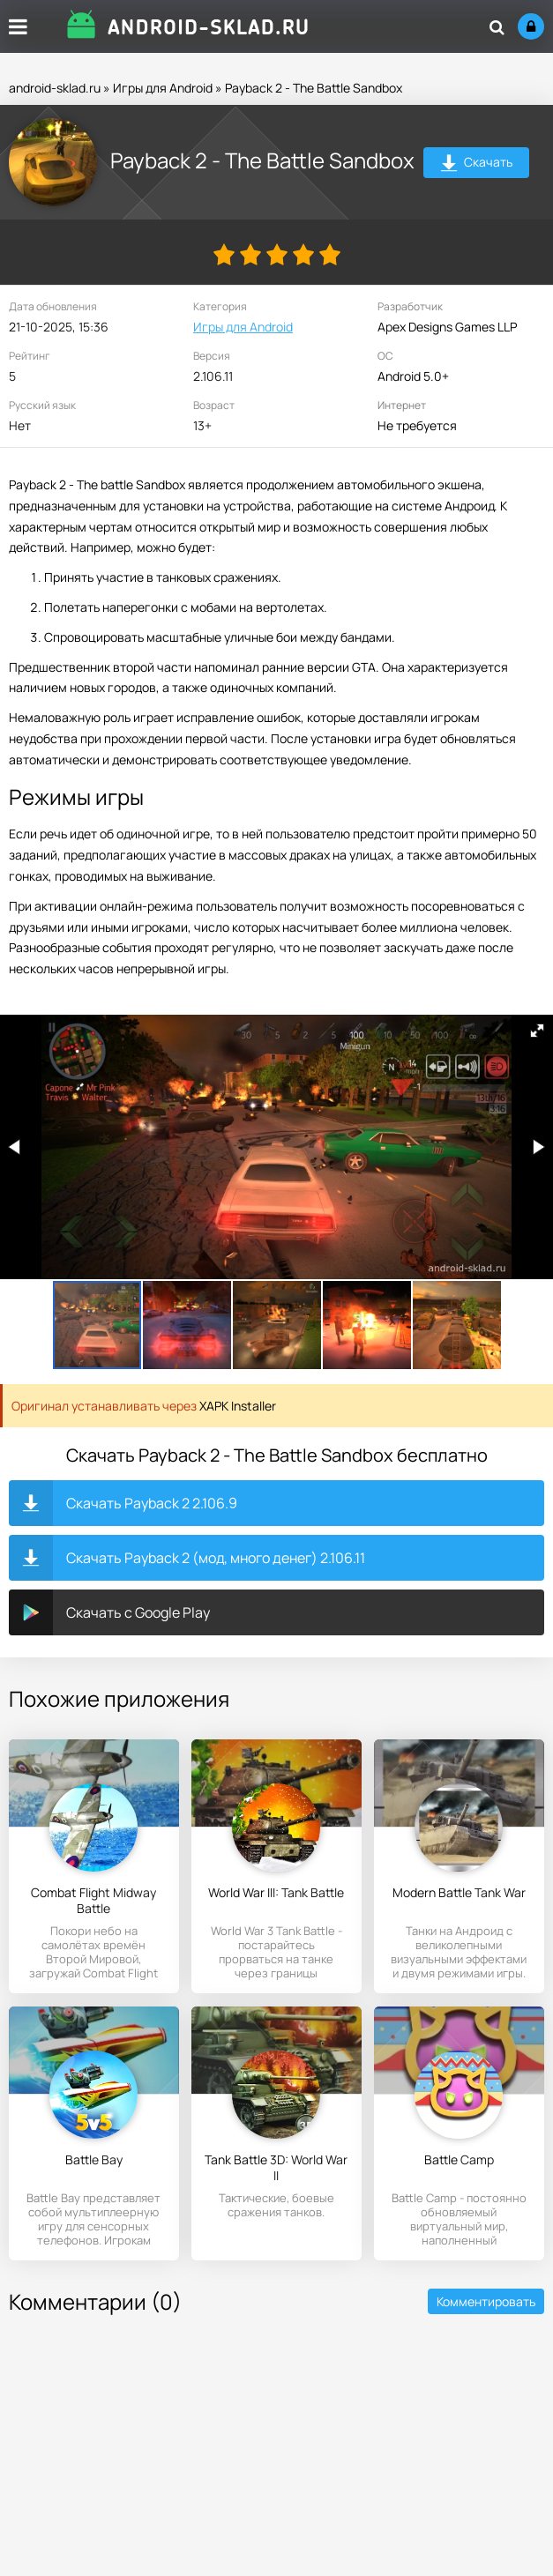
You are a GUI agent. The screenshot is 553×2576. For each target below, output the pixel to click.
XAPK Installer (237, 1405)
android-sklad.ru (55, 87)
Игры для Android (163, 87)
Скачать (476, 164)
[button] (537, 1030)
